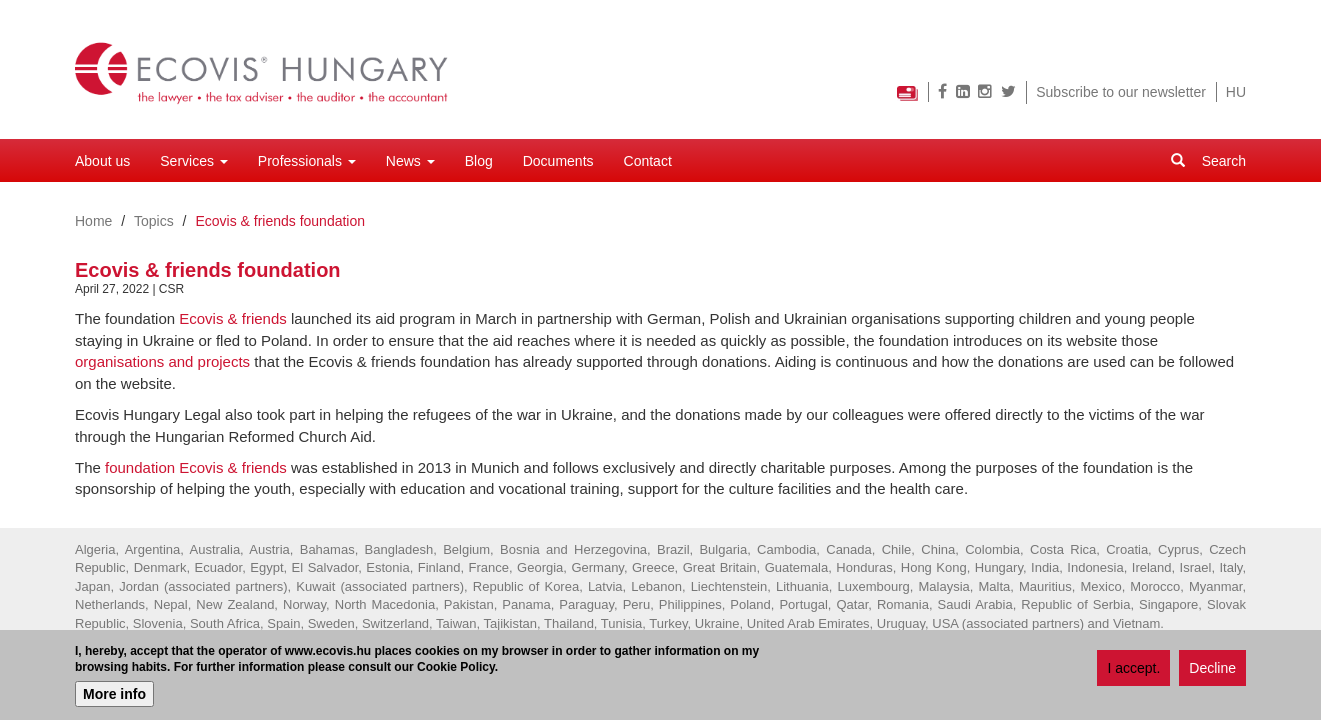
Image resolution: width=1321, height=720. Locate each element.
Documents (558, 161)
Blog (479, 161)
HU (1236, 92)
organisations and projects (162, 361)
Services (194, 161)
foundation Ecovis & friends (196, 467)
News (410, 161)
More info (114, 697)
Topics (154, 221)
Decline (1212, 670)
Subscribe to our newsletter (1121, 92)
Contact (648, 161)
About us (102, 161)
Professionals (307, 161)
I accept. (1133, 670)
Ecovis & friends (233, 318)
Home (93, 221)
